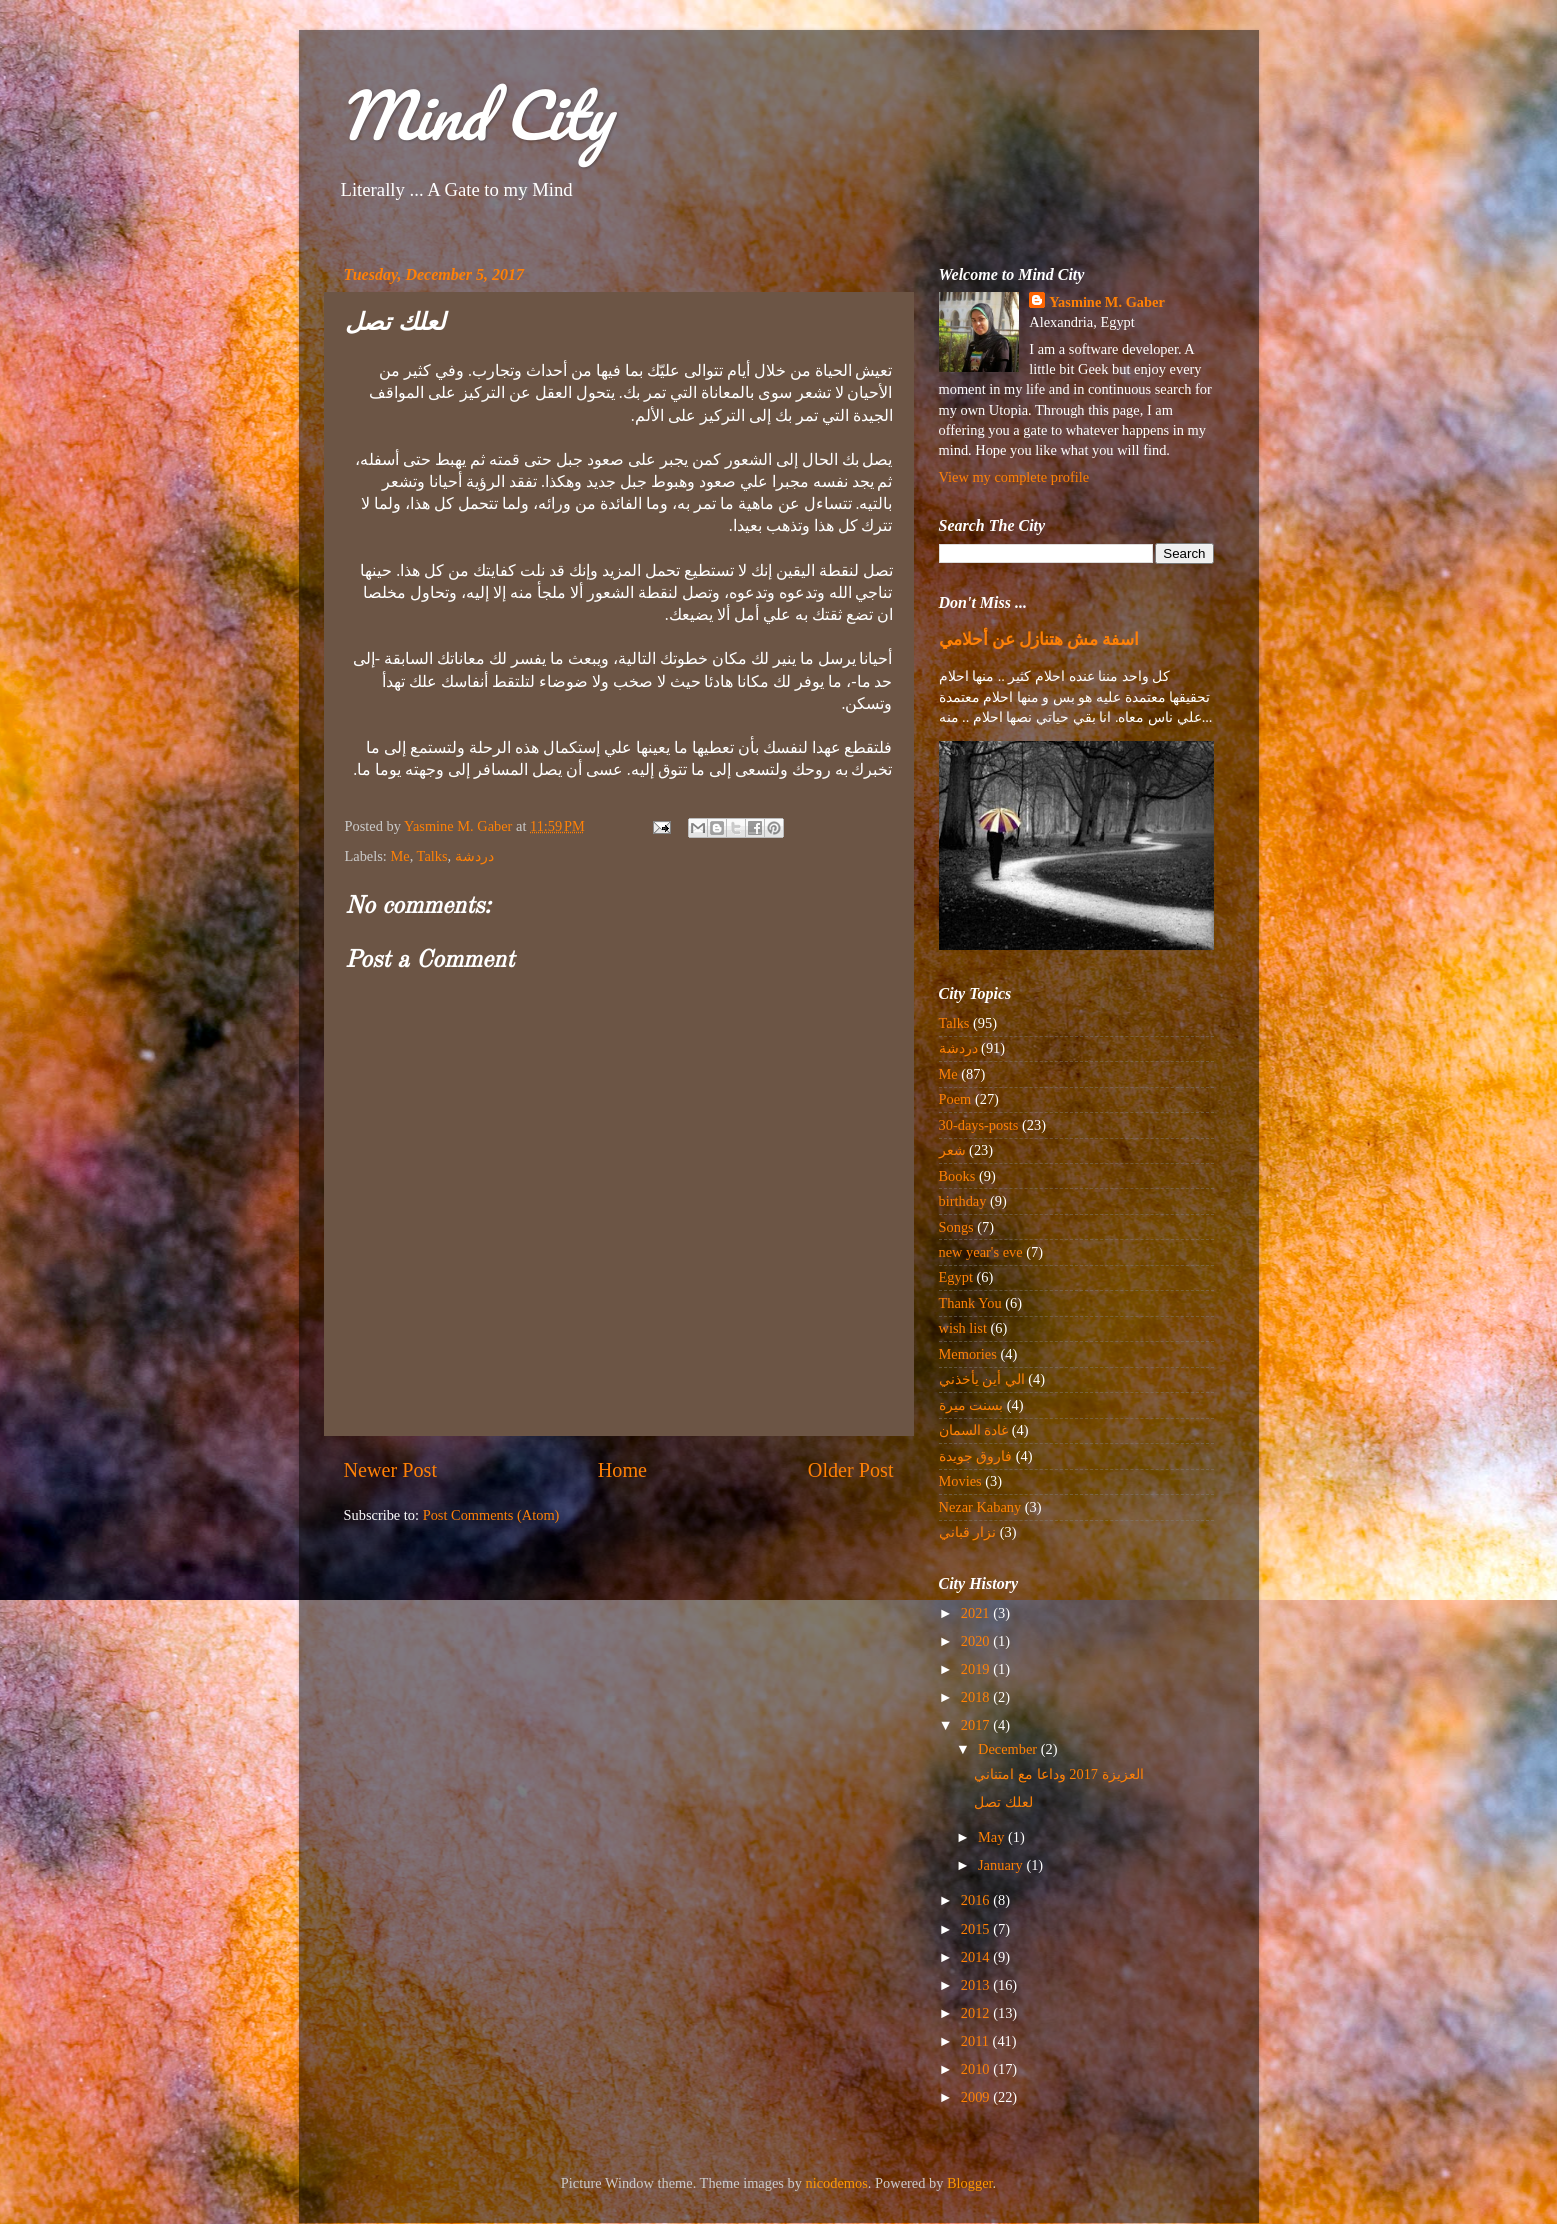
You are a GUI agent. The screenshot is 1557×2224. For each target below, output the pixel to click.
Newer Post (391, 1470)
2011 (977, 2041)
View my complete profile (1014, 477)
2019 (977, 1669)
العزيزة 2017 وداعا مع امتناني (1058, 1774)
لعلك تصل (1003, 1802)
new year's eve (981, 1252)
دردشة (474, 856)
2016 (977, 1900)
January (1002, 1865)
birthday (963, 1201)
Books (957, 1176)
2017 (977, 1725)
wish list (963, 1328)
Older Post (851, 1470)
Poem (955, 1099)
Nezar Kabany (980, 1507)
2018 (977, 1697)
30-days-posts (979, 1125)
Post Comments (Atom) (491, 1515)
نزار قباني (968, 1532)
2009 (977, 2097)
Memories (968, 1354)
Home (622, 1470)
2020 (977, 1641)
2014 (977, 1957)
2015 (977, 1929)
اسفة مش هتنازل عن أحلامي (1039, 639)
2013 (977, 1985)
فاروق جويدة (976, 1456)
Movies (960, 1481)
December (1009, 1749)
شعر (952, 1150)
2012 (977, 2013)
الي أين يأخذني (982, 1379)
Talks (432, 856)
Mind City (475, 114)
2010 (977, 2069)
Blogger (970, 2183)
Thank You (970, 1303)
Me (399, 856)
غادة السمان (974, 1430)
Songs (956, 1227)
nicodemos (837, 2183)
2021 (977, 1613)
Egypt (956, 1277)
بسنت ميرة (971, 1405)
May (993, 1837)
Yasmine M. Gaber (1107, 302)
